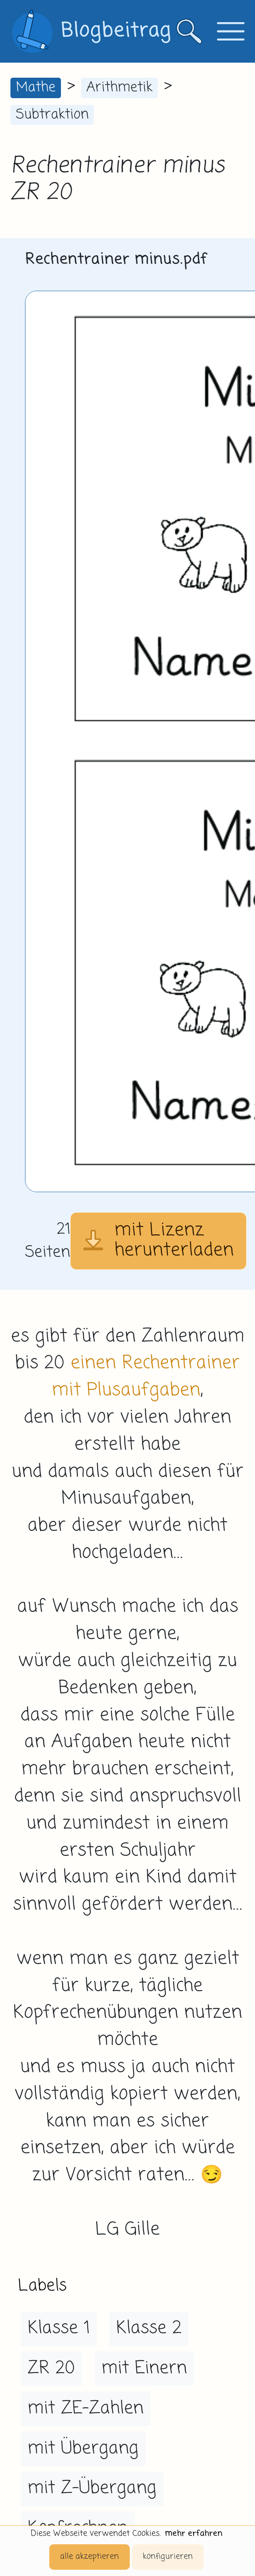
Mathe (36, 87)
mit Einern (144, 2368)
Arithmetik (119, 87)
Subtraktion (52, 114)
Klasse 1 (59, 2328)
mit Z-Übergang (92, 2488)
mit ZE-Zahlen (86, 2408)
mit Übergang (83, 2448)
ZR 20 (51, 2368)
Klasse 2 (149, 2328)
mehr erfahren (193, 2533)
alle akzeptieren (89, 2556)
